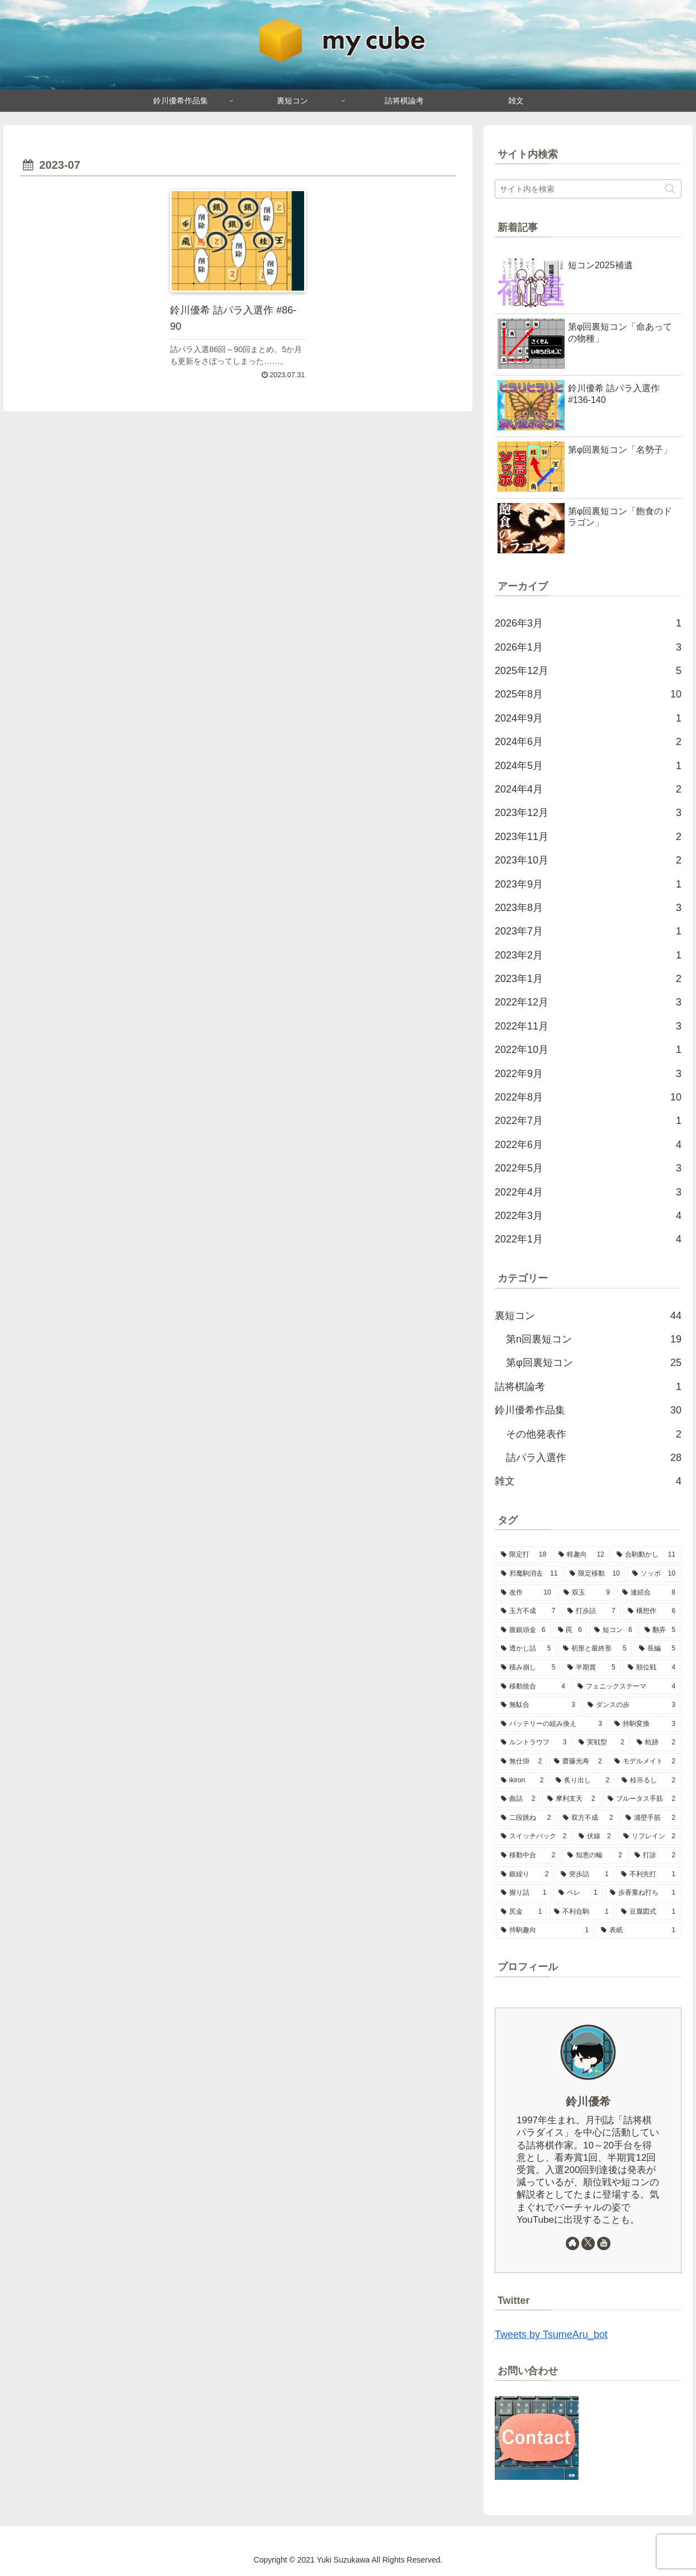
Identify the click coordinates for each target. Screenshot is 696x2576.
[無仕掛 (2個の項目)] (521, 1761)
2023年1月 (588, 979)
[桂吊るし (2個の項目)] (648, 1780)
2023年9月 (588, 884)
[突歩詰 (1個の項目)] (584, 1874)
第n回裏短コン (593, 1339)
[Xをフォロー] (588, 2243)
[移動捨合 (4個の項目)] (533, 1686)
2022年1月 (588, 1239)
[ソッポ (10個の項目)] (653, 1573)
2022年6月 (588, 1145)
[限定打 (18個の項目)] (523, 1554)
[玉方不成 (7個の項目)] (528, 1611)
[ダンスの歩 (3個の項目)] (631, 1705)
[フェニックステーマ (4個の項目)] (626, 1686)
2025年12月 (588, 671)
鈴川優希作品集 (588, 1410)
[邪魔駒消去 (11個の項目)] (529, 1573)
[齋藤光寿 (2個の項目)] (578, 1761)
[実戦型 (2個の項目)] (601, 1742)
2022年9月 (588, 1074)
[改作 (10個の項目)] (526, 1592)
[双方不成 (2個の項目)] (588, 1818)
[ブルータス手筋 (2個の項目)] (641, 1799)
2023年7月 (588, 931)
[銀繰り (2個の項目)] (524, 1874)
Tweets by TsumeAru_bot (551, 2334)
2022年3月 (588, 1216)
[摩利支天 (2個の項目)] (571, 1799)
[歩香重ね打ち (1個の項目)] (642, 1893)
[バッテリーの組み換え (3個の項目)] (551, 1724)
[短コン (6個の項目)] (613, 1630)
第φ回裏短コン (593, 1363)
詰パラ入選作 (593, 1458)
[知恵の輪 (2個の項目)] (594, 1855)
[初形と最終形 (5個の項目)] (594, 1648)
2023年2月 (588, 955)
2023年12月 (588, 813)
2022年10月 (588, 1050)
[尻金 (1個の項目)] (521, 1912)
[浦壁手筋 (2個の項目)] (650, 1818)
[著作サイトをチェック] (572, 2243)
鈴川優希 (588, 2101)
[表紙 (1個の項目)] (638, 1930)
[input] (588, 188)
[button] (670, 188)
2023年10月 (588, 860)
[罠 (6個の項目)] (570, 1630)
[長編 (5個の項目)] (657, 1648)
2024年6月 (588, 742)
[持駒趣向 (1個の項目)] (545, 1930)
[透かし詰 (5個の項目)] (526, 1648)
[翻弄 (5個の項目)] (660, 1630)
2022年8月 (588, 1097)
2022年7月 (588, 1121)
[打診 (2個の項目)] (654, 1855)
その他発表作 (593, 1434)
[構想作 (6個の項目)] (651, 1611)
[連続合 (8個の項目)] (648, 1592)
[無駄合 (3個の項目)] (538, 1705)
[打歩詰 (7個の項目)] (591, 1611)
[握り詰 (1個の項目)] (523, 1893)
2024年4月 (588, 789)
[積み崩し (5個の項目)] (528, 1667)
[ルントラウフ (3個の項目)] (533, 1742)
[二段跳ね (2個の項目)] (526, 1818)
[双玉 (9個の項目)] (586, 1592)
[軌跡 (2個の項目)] (656, 1742)
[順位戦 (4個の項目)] (651, 1667)
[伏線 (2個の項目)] (594, 1836)
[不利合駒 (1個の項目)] (581, 1912)
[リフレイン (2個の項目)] (649, 1836)
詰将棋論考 (588, 1387)
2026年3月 (588, 623)
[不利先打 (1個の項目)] (648, 1874)
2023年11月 (588, 837)
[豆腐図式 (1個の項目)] (648, 1912)
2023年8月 (588, 908)
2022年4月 (588, 1192)
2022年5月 (588, 1168)
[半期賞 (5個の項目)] (591, 1667)
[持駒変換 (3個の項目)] (644, 1724)
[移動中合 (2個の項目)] (528, 1855)
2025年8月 (588, 694)
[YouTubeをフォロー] (603, 2243)
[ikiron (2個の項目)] (522, 1780)
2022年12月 (588, 1002)
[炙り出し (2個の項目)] (582, 1780)
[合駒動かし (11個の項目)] (646, 1554)
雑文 (588, 1481)
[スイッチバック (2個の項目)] (533, 1836)
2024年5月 (588, 766)
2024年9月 (588, 718)
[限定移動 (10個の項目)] (594, 1573)
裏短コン (588, 1316)
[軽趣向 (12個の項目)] (581, 1554)
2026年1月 (588, 647)
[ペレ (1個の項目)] (577, 1893)
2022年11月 (588, 1026)
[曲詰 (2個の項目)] (518, 1799)
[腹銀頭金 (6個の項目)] (523, 1630)
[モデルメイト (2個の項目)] (644, 1761)
